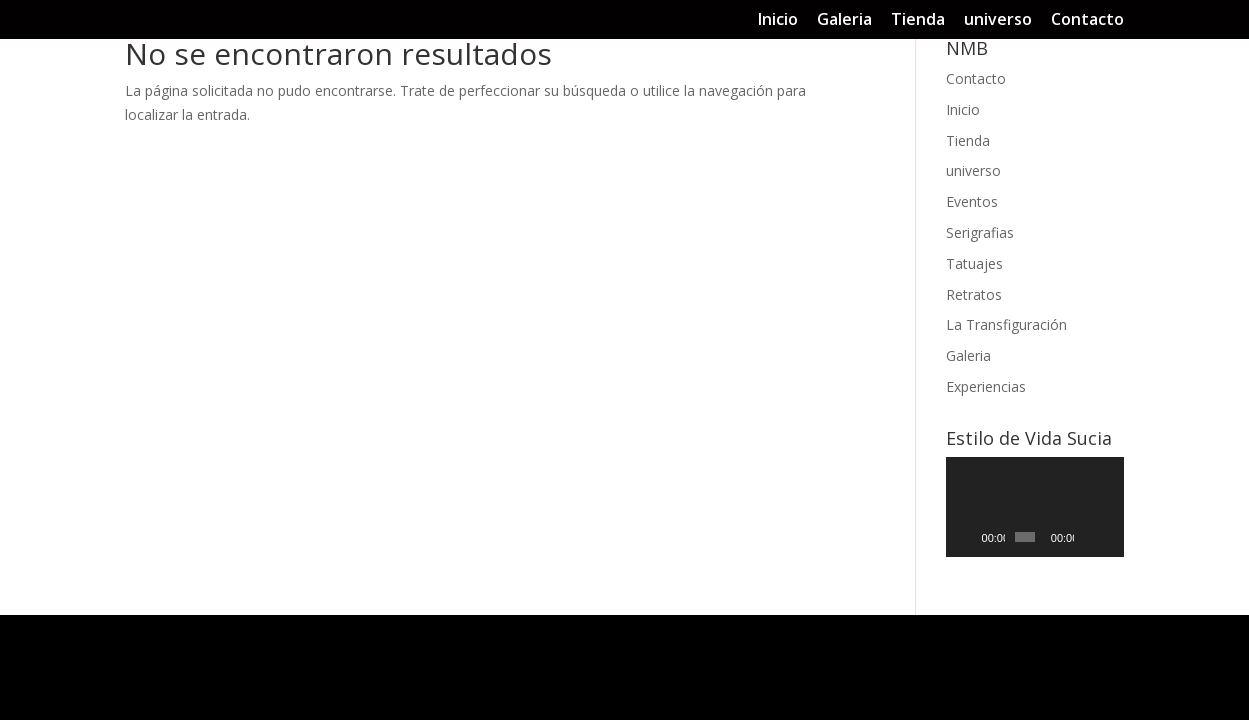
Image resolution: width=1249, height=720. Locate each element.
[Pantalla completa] (1110, 537)
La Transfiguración (1006, 324)
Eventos (972, 201)
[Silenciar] (1090, 537)
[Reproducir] (972, 537)
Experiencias (986, 386)
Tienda (918, 20)
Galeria (844, 20)
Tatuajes (974, 263)
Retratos (974, 294)
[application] (1035, 507)
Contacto (1087, 20)
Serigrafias (980, 232)
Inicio (778, 20)
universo (998, 20)
